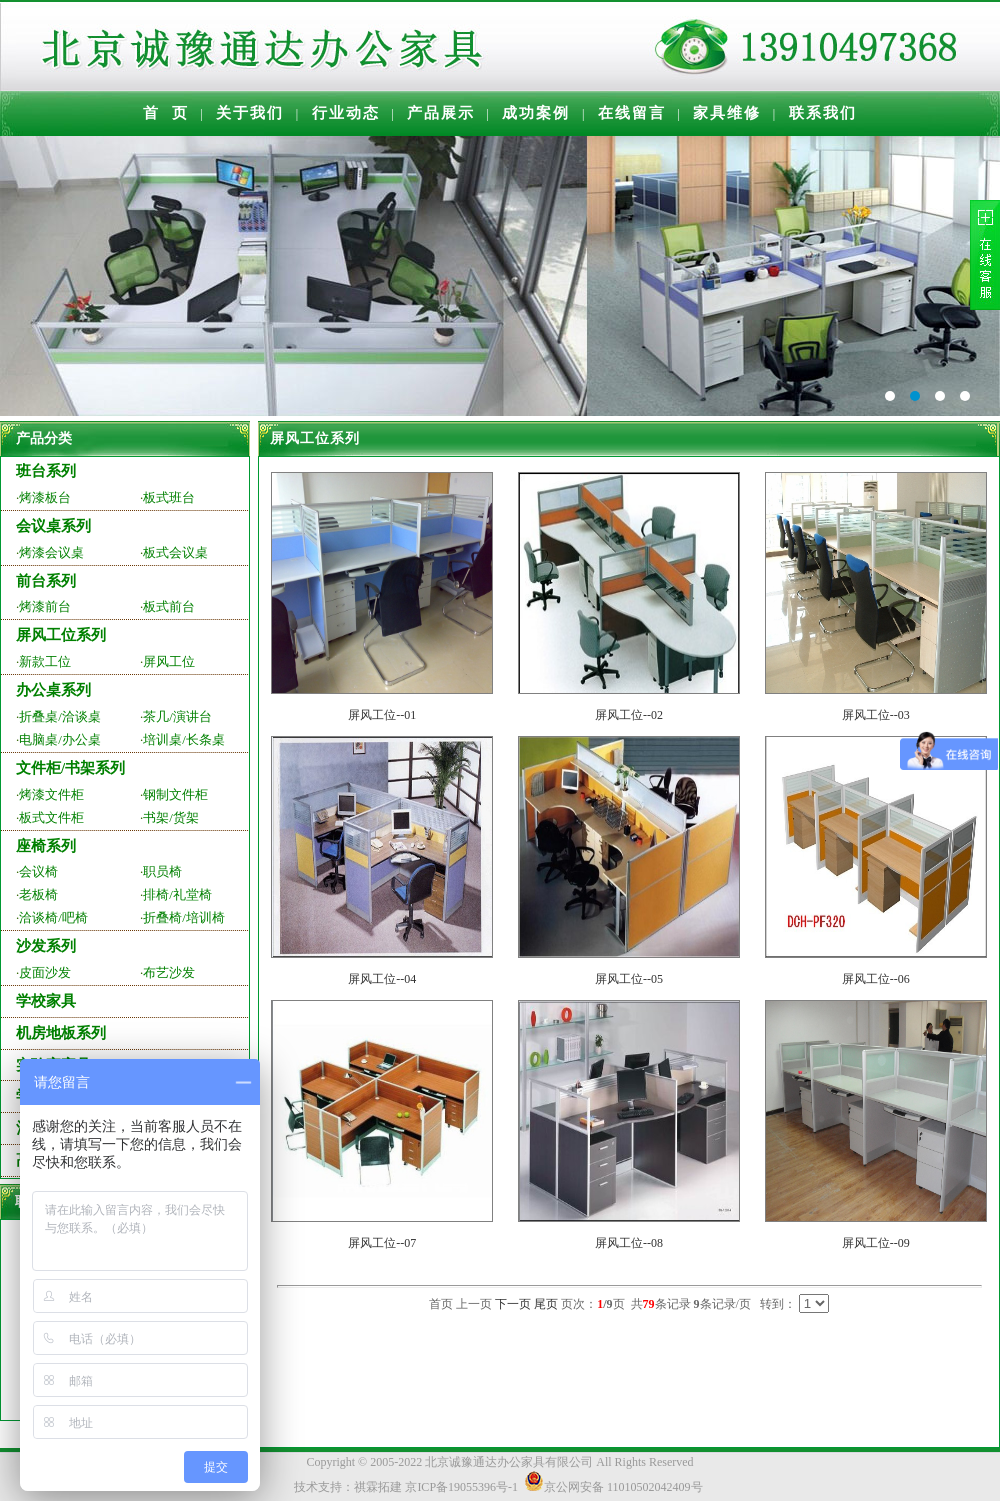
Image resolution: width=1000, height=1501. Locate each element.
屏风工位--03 (876, 715)
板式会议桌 (175, 552)
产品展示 (441, 113)
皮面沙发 (45, 972)
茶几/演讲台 (177, 716)
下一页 (513, 1304)
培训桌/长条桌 (184, 739)
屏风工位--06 (876, 979)
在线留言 (632, 113)
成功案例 (536, 113)
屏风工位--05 (629, 979)
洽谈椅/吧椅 (53, 917)
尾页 (546, 1304)
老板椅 (38, 894)
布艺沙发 (169, 972)
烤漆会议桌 (51, 552)
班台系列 (46, 471)
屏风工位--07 (382, 1243)
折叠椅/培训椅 (184, 917)
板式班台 (169, 497)
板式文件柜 (51, 817)
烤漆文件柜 (51, 794)
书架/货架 (171, 817)
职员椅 (162, 871)
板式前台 (169, 606)
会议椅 (38, 871)
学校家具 (46, 1001)
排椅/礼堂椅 (177, 894)
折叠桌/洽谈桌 (60, 716)
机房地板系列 (61, 1033)
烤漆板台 (45, 497)
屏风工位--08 (629, 1243)
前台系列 (46, 581)
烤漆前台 (45, 606)
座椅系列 (46, 846)
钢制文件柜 (175, 794)
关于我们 (250, 113)
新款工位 (45, 661)
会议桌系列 (53, 526)
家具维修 (727, 113)
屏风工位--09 (876, 1243)
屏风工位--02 (629, 715)
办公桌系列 (53, 690)
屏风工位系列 (61, 635)
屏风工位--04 (382, 979)
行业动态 (346, 113)
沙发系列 (46, 946)
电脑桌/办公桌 (60, 739)
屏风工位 (169, 661)
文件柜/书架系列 (70, 768)
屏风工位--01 (382, 715)
